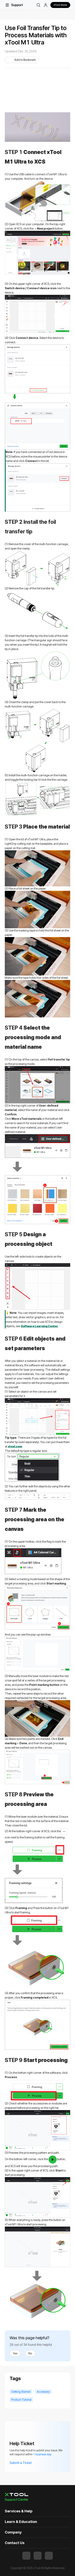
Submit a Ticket (23, 2463)
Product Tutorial (21, 2399)
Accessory (43, 2391)
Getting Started (20, 2391)
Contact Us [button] (14, 2543)
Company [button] (13, 2532)
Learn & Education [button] (21, 2522)
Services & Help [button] (18, 2511)
